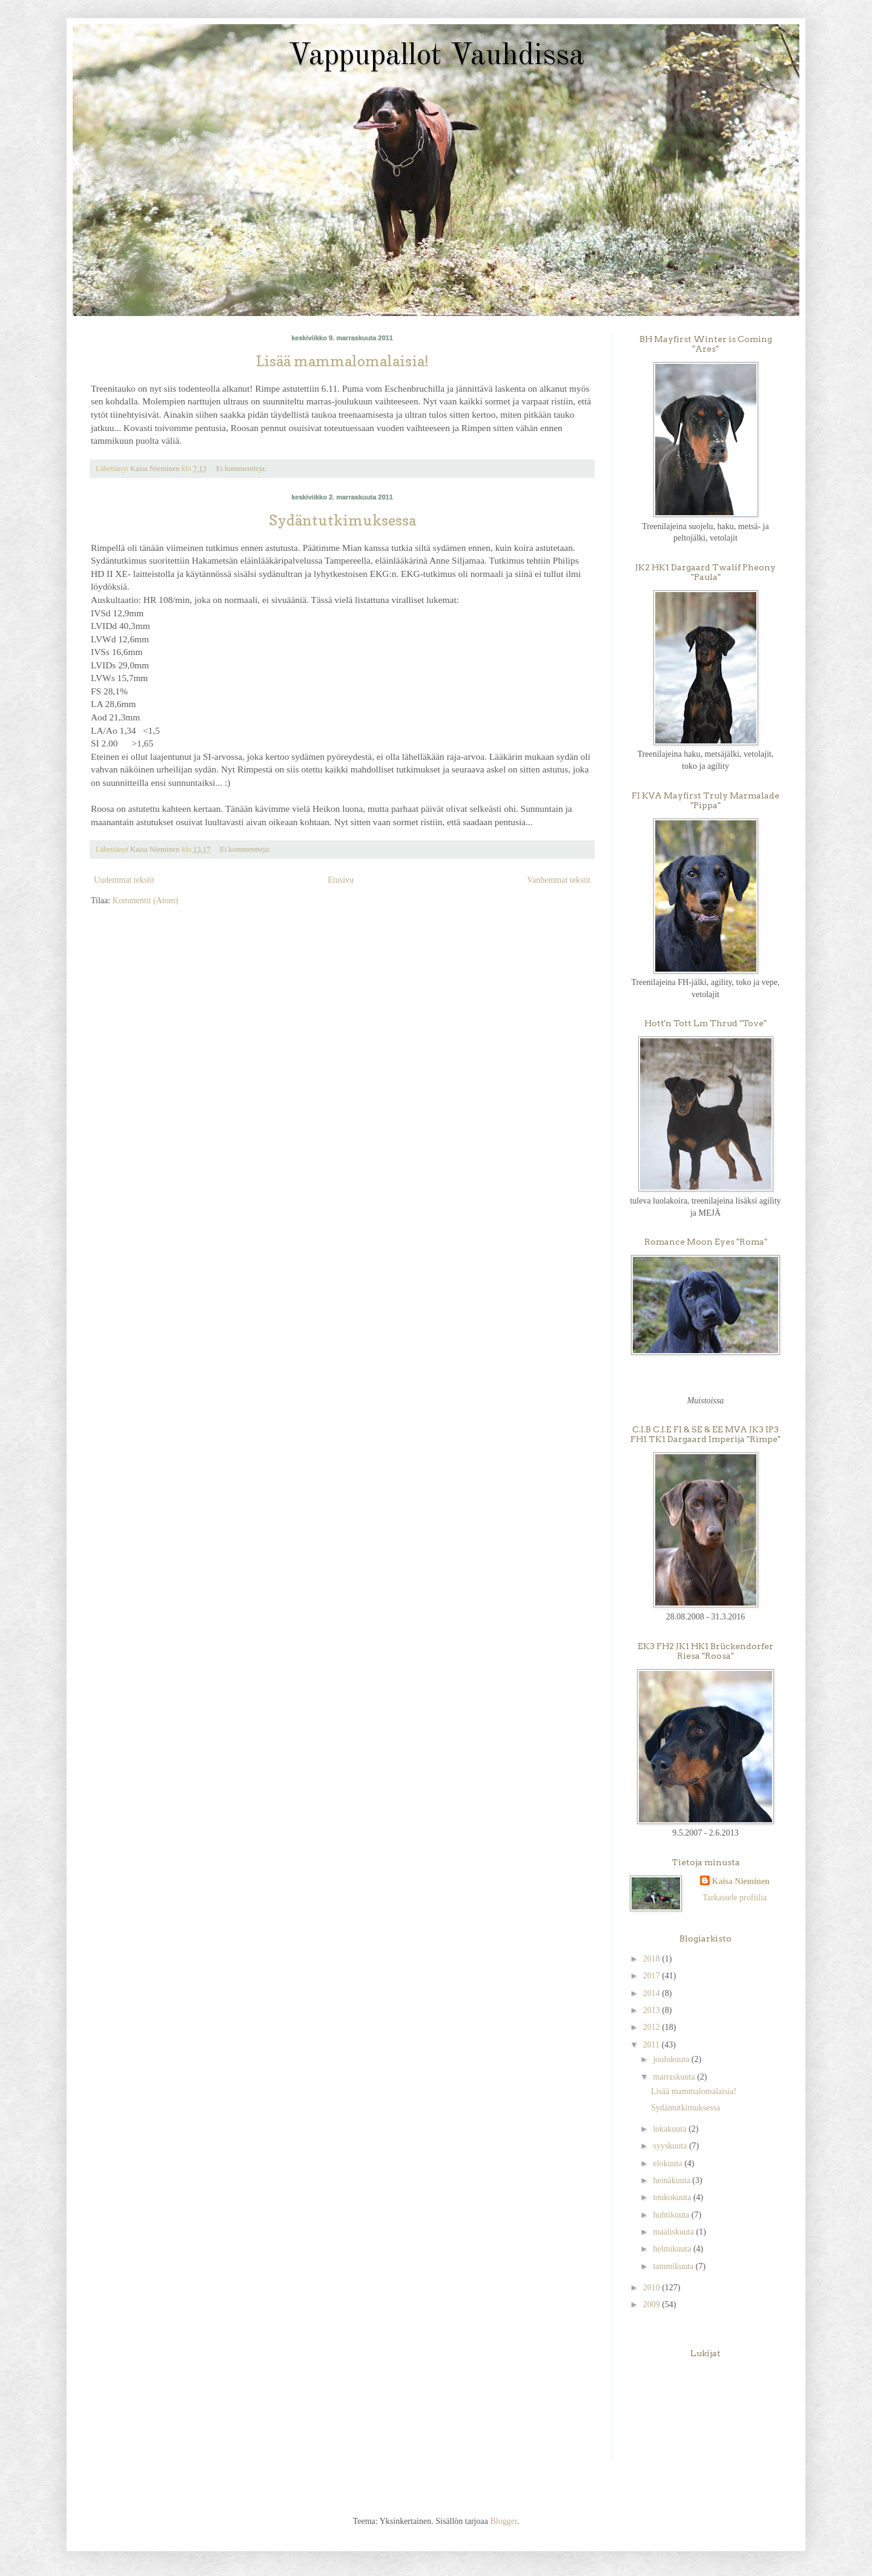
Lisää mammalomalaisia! (342, 361)
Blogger (503, 2521)
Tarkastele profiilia (734, 1897)
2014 (652, 1993)
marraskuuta (675, 2076)
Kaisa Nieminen (741, 1881)
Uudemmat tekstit (124, 879)
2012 (652, 2027)
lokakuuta (671, 2128)
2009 (652, 2304)
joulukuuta (672, 2059)
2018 (652, 1958)
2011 (652, 2044)
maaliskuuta (674, 2231)
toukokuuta (673, 2197)
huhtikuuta (672, 2214)
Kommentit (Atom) (146, 900)
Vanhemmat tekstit (558, 879)
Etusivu (341, 879)
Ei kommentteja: (242, 468)
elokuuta (668, 2163)
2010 (652, 2287)
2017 (652, 1975)
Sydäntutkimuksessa (342, 520)
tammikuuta (674, 2266)
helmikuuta (673, 2248)
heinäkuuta (672, 2180)
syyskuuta (671, 2145)
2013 (652, 2010)
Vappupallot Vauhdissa (436, 56)
